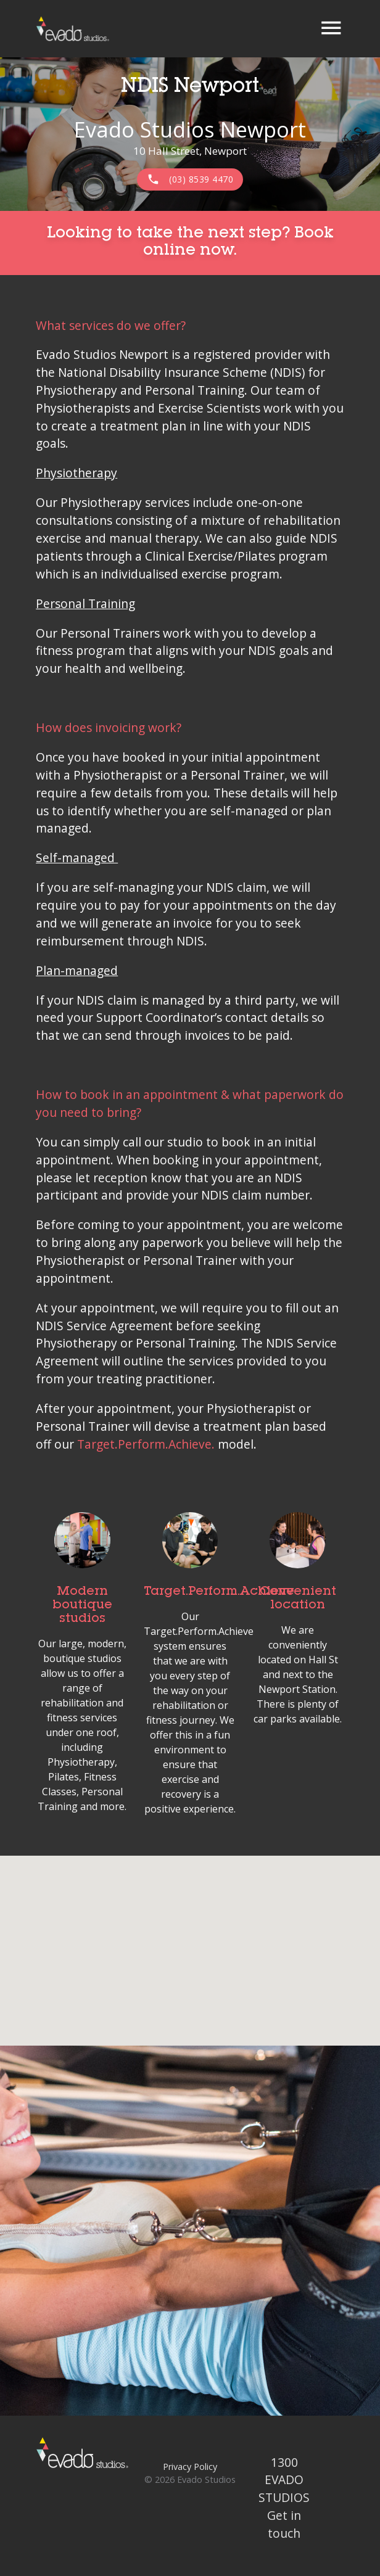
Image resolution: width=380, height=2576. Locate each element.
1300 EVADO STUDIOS (284, 2480)
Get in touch (284, 2524)
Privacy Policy (190, 2466)
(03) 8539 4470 (190, 179)
